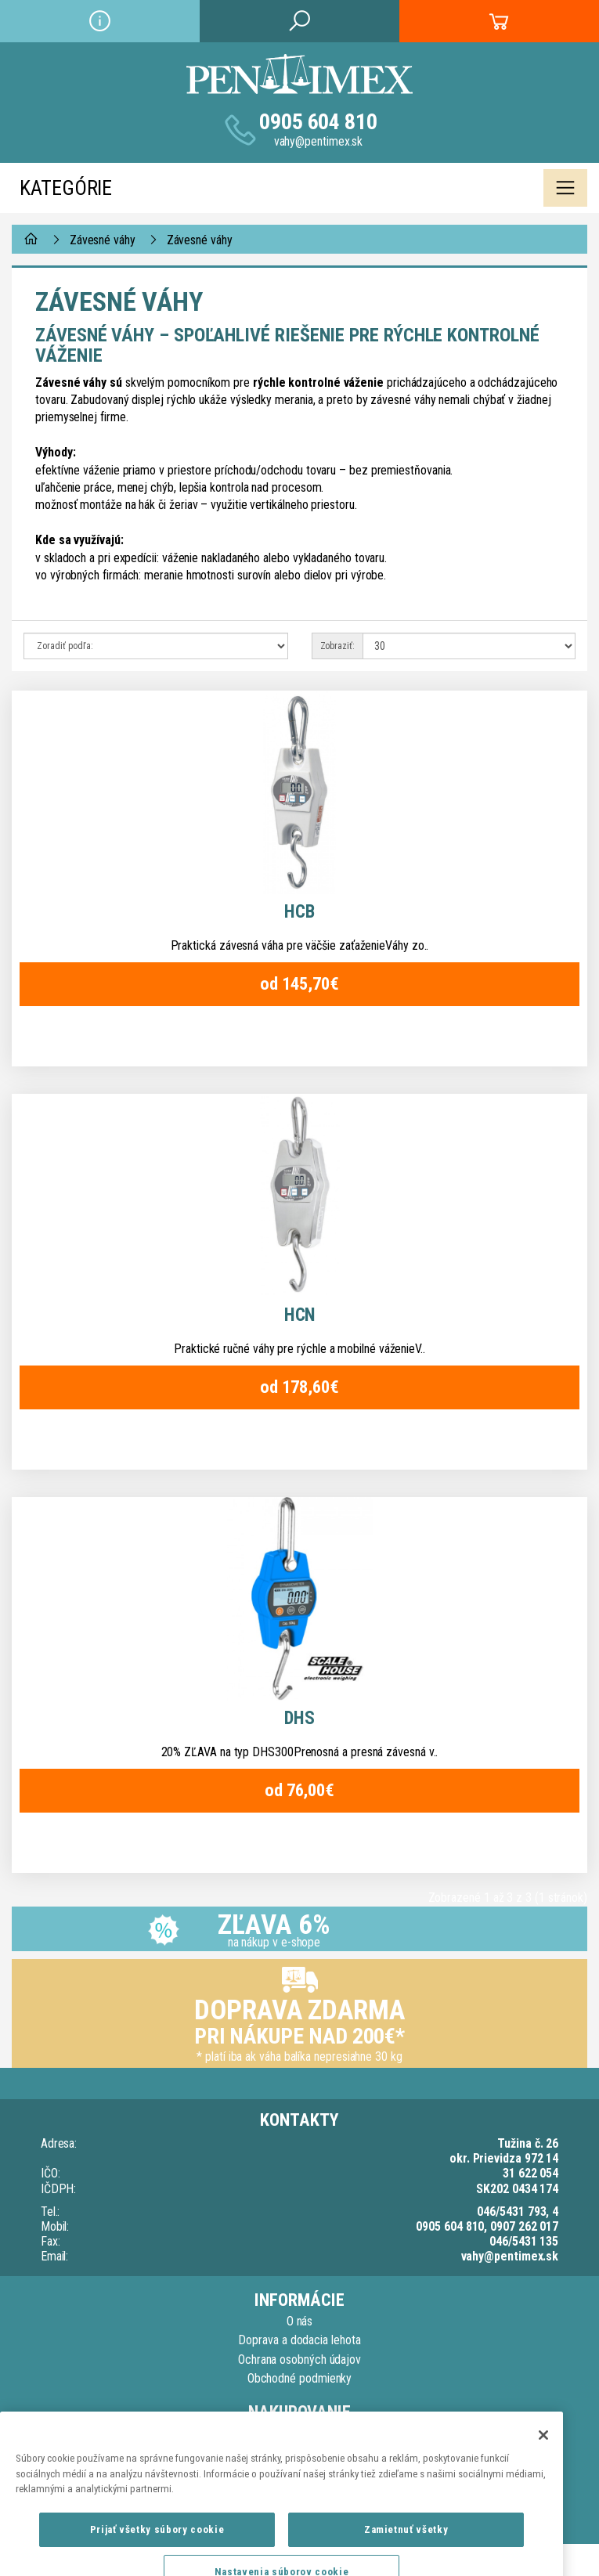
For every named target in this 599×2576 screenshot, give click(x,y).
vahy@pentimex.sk (318, 141)
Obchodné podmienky (299, 2378)
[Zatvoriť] (543, 2515)
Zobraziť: (337, 645)
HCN (300, 1315)
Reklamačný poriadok (299, 2452)
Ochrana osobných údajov (299, 2359)
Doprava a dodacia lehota (299, 2339)
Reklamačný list (299, 2472)
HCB (299, 911)
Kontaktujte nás (299, 2433)
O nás (300, 2321)
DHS (299, 1718)
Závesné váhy (102, 240)
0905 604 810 (318, 122)
